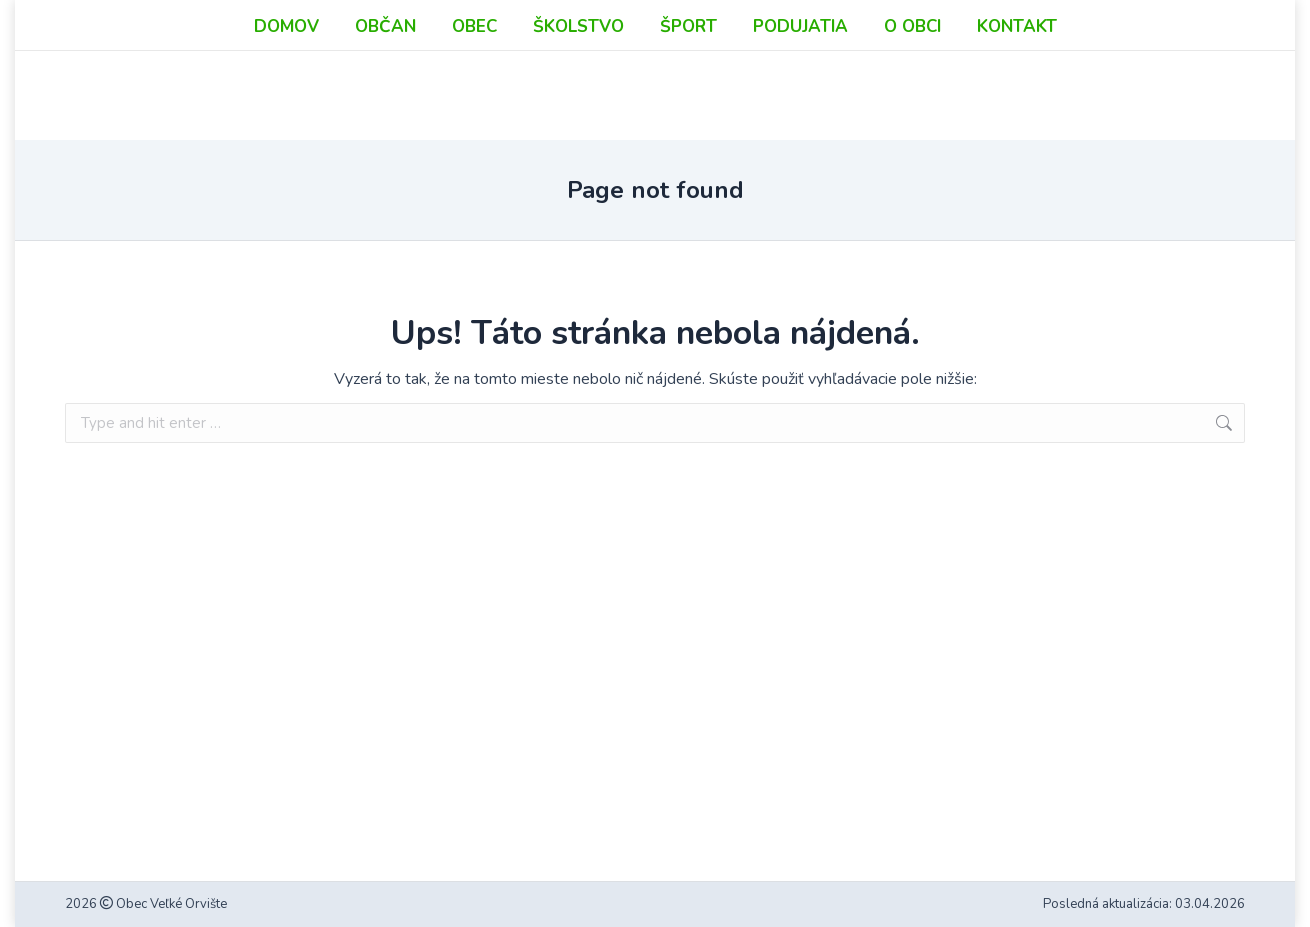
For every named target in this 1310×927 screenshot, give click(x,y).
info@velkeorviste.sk (1000, 34)
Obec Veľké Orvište (170, 904)
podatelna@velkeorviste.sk (1021, 56)
